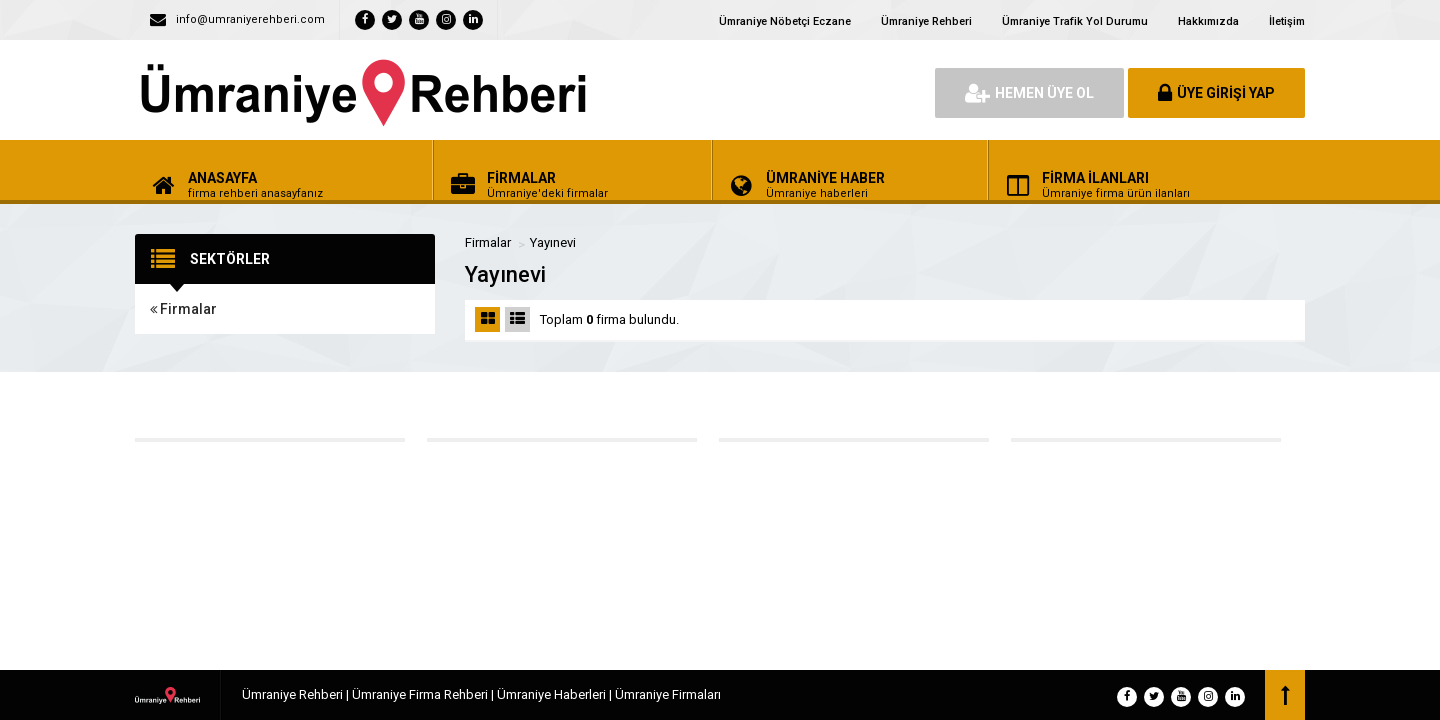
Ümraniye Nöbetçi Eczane (785, 21)
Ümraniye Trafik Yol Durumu (1075, 21)
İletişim (1287, 21)
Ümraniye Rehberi (926, 21)
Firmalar (183, 309)
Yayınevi (553, 242)
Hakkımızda (1208, 21)
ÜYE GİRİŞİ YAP (1216, 93)
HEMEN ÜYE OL (1029, 93)
